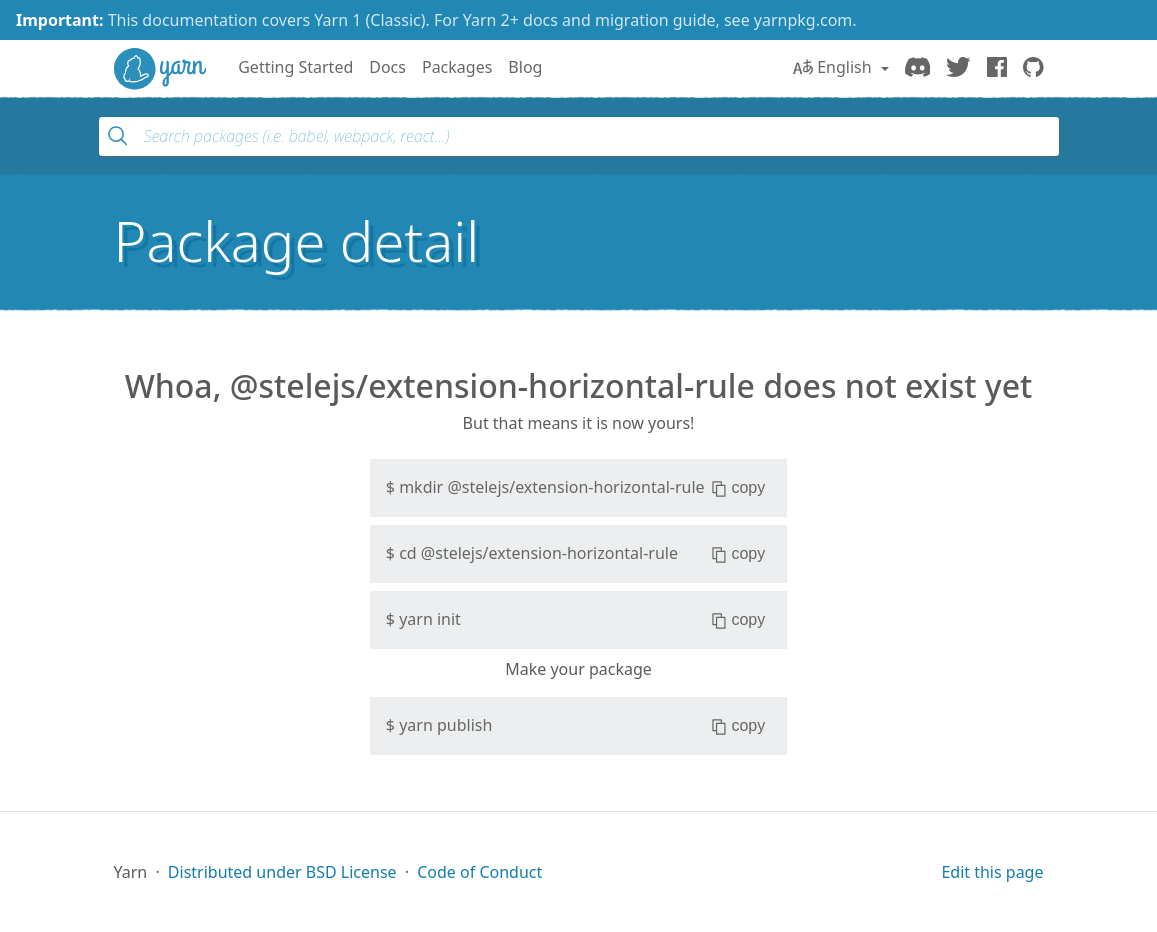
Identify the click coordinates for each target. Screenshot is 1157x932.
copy (738, 488)
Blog (525, 67)
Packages (457, 67)
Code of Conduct (479, 872)
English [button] (834, 67)
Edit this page (992, 872)
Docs (387, 67)
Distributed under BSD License (282, 872)
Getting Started (295, 67)
